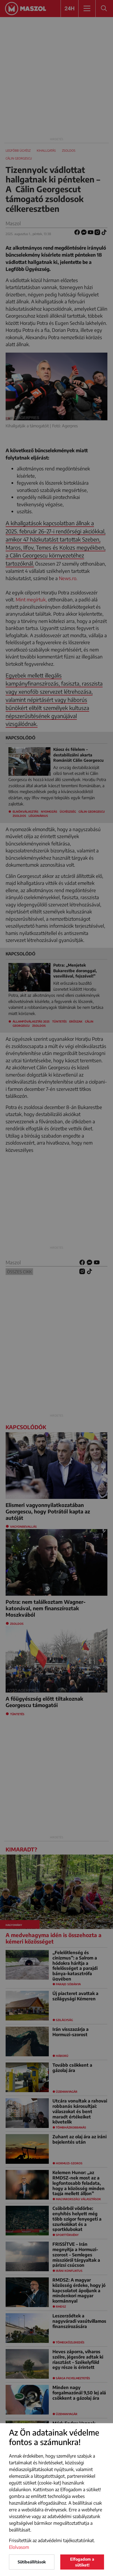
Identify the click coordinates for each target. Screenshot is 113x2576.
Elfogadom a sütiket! (82, 2562)
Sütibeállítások (32, 2561)
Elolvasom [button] (19, 2547)
